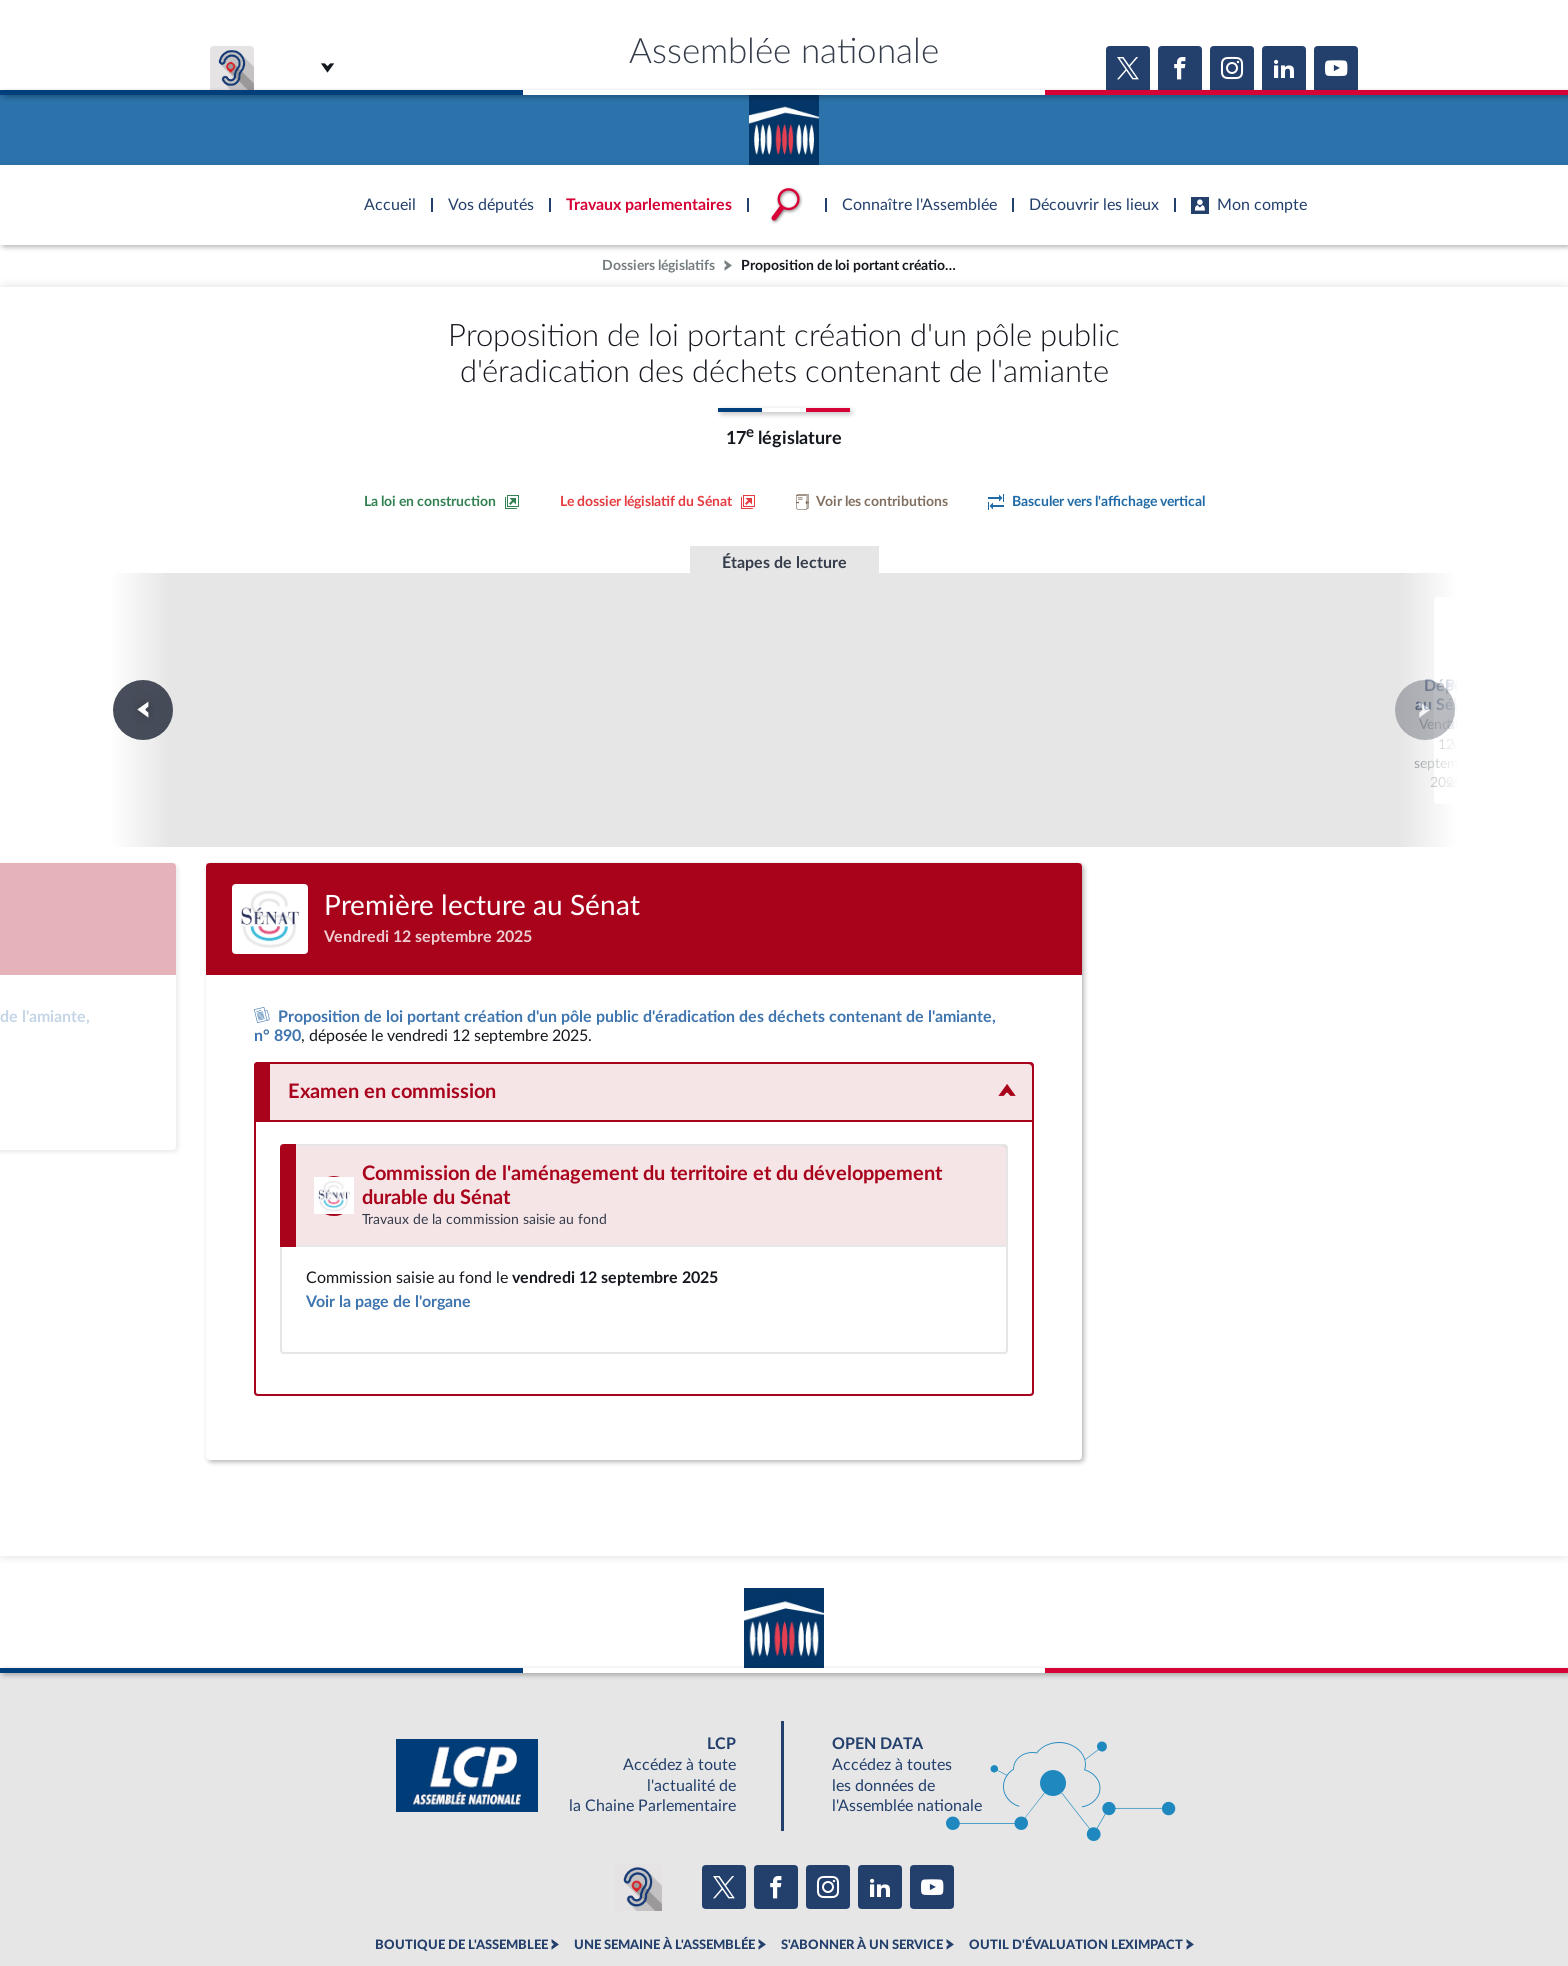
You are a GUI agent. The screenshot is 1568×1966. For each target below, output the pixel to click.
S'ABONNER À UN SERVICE (862, 1856)
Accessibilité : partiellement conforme (675, 1900)
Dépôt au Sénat (512, 661)
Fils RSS (962, 1900)
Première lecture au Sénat (784, 661)
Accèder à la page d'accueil (784, 123)
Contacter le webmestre (861, 1900)
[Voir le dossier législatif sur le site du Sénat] (658, 502)
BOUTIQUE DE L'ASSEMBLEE (461, 1856)
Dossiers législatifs (658, 265)
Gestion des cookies (1049, 1900)
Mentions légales (510, 1900)
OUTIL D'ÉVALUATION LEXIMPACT (1076, 1856)
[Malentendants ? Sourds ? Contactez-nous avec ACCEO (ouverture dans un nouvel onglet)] (638, 1797)
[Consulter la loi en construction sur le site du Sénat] (442, 502)
